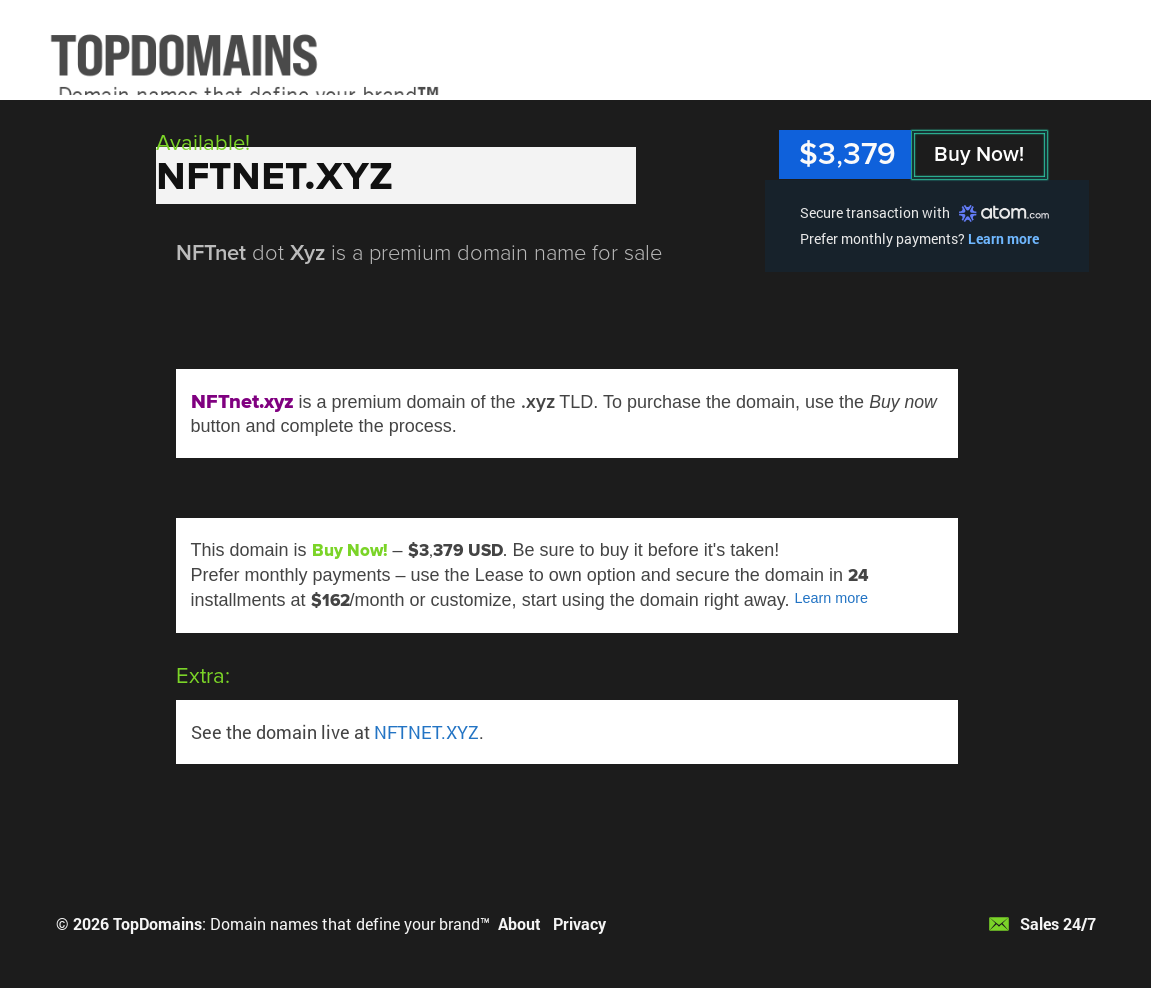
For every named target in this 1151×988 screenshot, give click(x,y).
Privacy (579, 923)
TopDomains (157, 923)
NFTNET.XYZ (426, 732)
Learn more (1003, 238)
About (519, 923)
